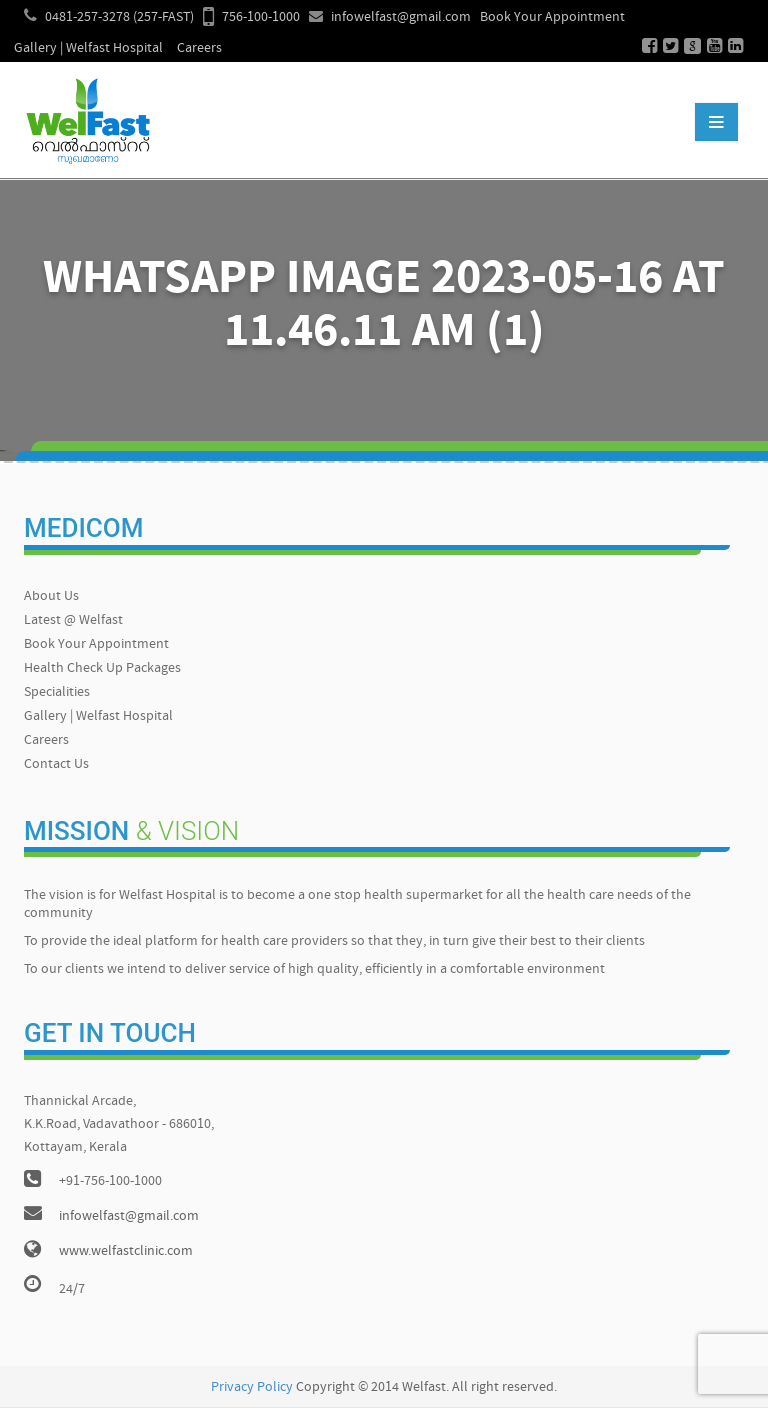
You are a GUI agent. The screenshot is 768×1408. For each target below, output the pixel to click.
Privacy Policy (252, 1387)
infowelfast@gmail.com (401, 17)
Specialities (57, 692)
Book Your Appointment (552, 17)
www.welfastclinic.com (126, 1251)
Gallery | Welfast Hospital (88, 48)
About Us (51, 596)
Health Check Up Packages (102, 668)
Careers (199, 48)
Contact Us (56, 764)
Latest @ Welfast (73, 620)
